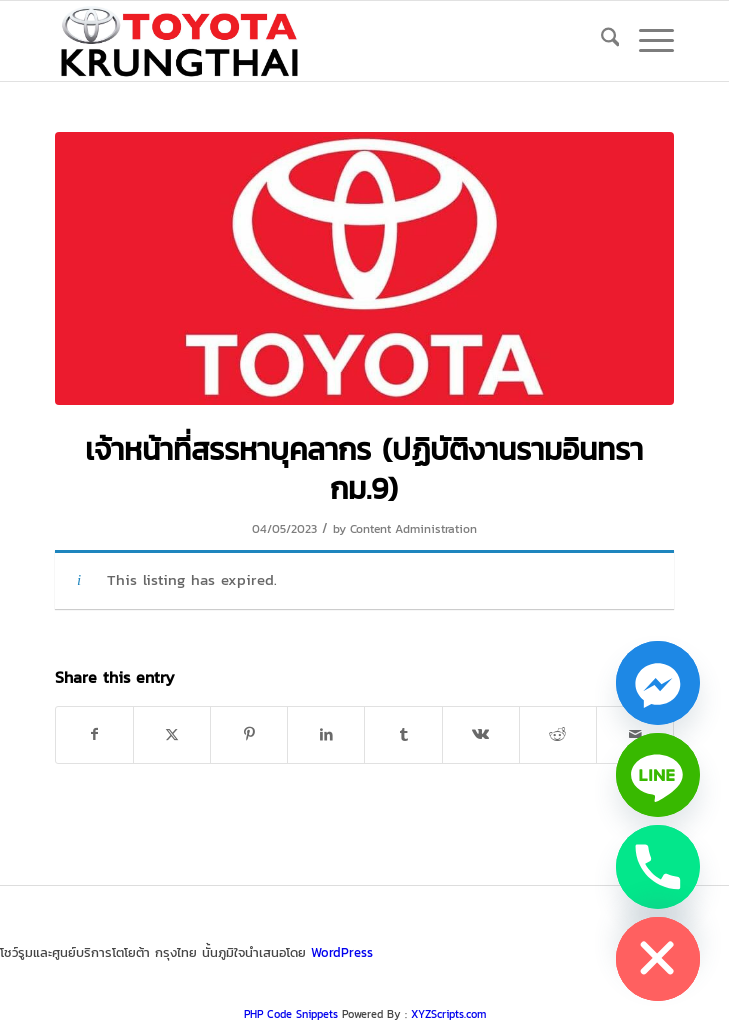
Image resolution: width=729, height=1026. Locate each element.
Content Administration (413, 529)
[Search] (600, 41)
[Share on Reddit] (558, 734)
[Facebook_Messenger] (658, 683)
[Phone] (658, 867)
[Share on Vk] (481, 734)
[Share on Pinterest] (249, 734)
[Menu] (646, 41)
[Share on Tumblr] (403, 734)
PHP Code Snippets (291, 1014)
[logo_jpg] (303, 41)
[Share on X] (172, 734)
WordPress (342, 952)
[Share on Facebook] (94, 734)
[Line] (658, 775)
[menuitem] (600, 41)
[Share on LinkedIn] (326, 734)
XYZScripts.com (448, 1014)
